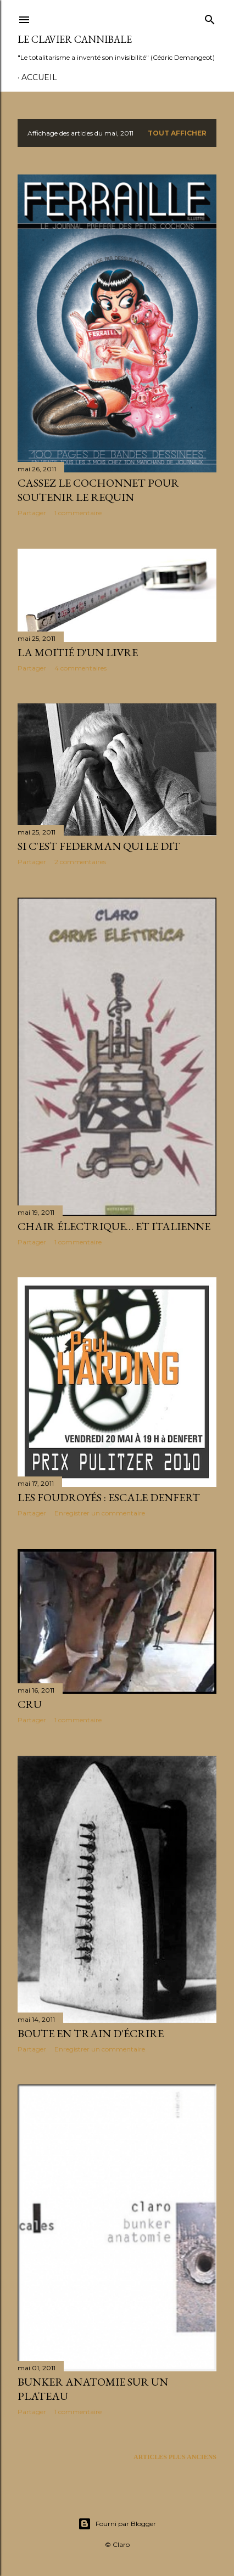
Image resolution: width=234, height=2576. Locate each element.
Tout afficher (177, 133)
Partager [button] (32, 513)
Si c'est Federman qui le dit (99, 846)
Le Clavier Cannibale (75, 39)
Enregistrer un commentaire (99, 1513)
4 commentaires (80, 668)
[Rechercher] (209, 18)
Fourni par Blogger (117, 2523)
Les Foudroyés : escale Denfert (109, 1497)
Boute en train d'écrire (91, 2033)
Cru (30, 1704)
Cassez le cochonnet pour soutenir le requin (98, 490)
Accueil (39, 77)
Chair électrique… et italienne (114, 1226)
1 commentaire (78, 513)
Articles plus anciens (174, 2457)
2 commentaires (80, 862)
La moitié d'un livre (78, 652)
